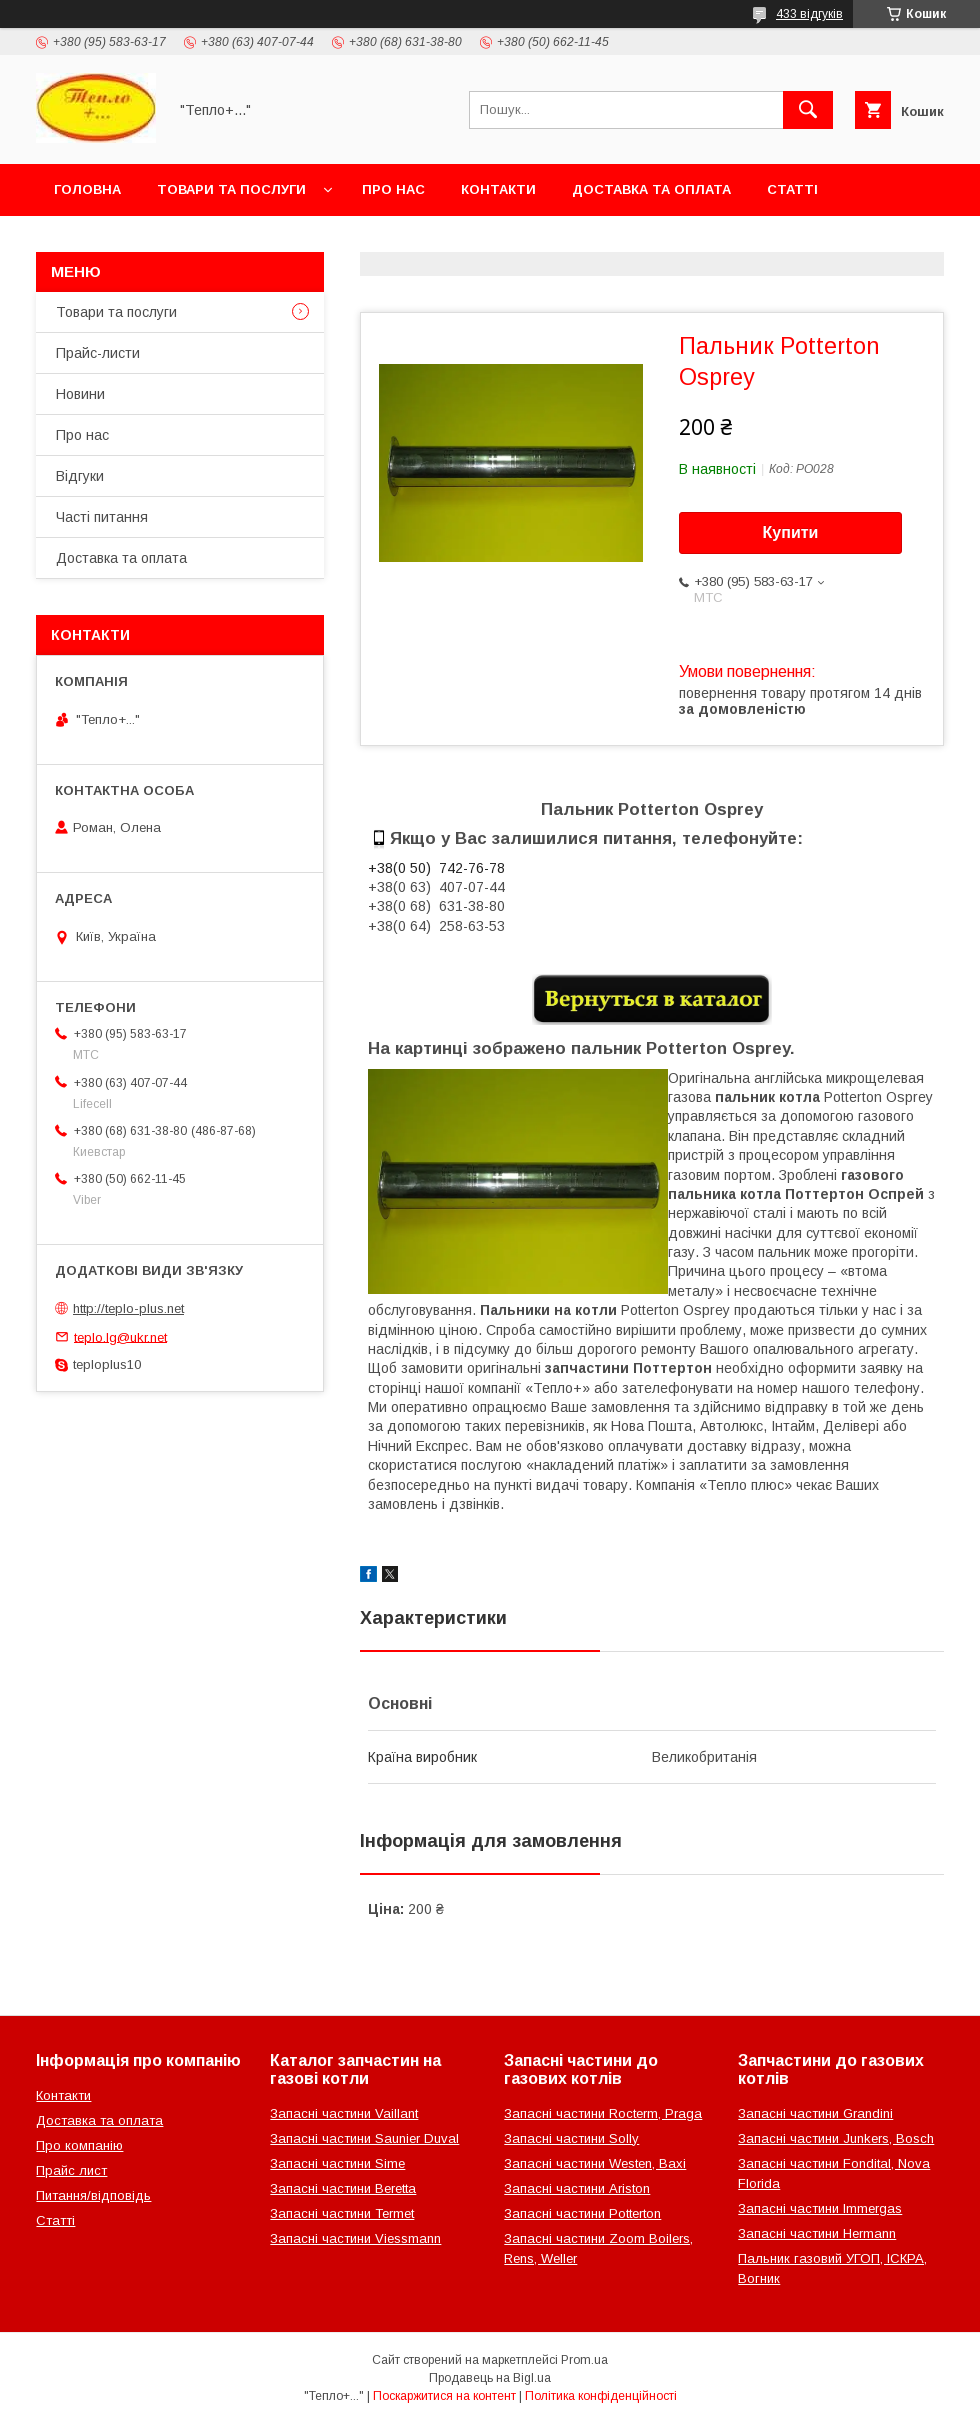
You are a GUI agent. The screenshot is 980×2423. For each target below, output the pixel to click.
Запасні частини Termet (342, 2213)
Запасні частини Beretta (343, 2188)
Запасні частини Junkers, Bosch (836, 2138)
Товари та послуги (231, 189)
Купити (791, 532)
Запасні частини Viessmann (355, 2238)
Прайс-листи (98, 353)
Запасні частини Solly (571, 2138)
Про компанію (79, 2145)
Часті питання (102, 517)
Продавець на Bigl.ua (490, 2378)
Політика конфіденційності (601, 2396)
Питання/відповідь (93, 2195)
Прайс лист (71, 2170)
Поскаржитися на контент (444, 2396)
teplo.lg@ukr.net (120, 1336)
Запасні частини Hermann (817, 2233)
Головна (87, 189)
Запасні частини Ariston (577, 2188)
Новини (80, 394)
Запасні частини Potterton (582, 2213)
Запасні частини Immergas (820, 2208)
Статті (792, 189)
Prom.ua (584, 2360)
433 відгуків (809, 14)
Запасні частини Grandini (815, 2113)
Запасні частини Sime (337, 2163)
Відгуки (80, 476)
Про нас (393, 189)
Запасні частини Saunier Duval (364, 2138)
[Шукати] (808, 110)
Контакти (498, 189)
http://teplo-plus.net (128, 1308)
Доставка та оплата (651, 189)
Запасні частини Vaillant (344, 2113)
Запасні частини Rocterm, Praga (603, 2113)
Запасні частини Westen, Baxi (595, 2163)
